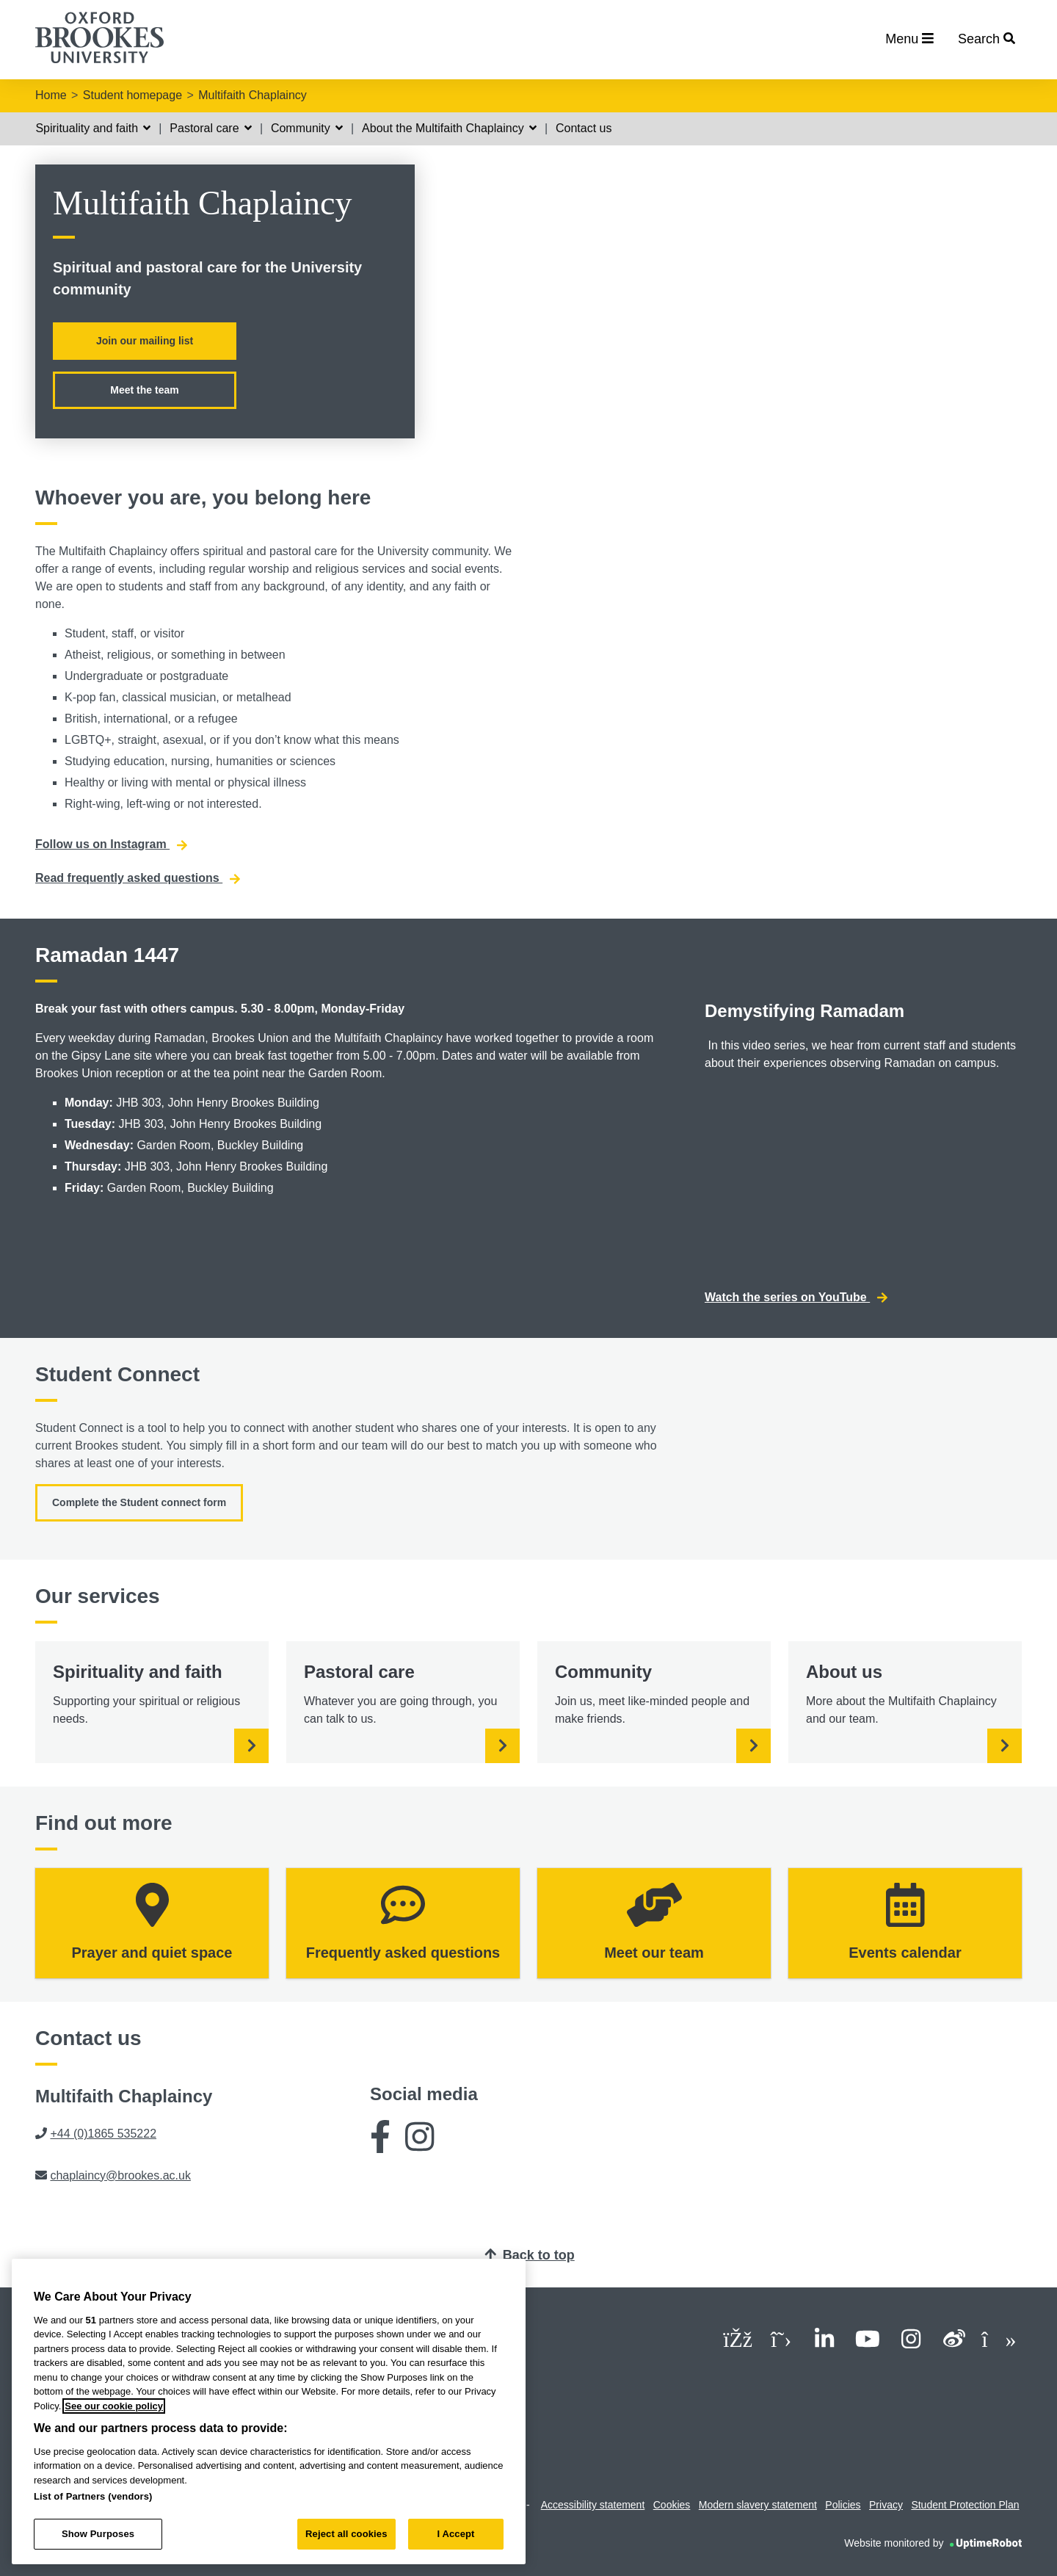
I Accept (455, 2533)
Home (51, 95)
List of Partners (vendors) (93, 2496)
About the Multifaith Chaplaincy (449, 128)
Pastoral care (211, 128)
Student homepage (132, 95)
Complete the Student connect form (139, 1502)
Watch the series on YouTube (796, 1297)
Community (307, 128)
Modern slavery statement (758, 2505)
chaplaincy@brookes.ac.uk (120, 2175)
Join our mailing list (144, 341)
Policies (842, 2505)
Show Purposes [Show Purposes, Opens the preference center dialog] (98, 2533)
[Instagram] (419, 2142)
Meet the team (144, 390)
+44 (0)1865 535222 (103, 2133)
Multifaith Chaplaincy (252, 95)
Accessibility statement (593, 2505)
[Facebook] (380, 2142)
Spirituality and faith (92, 128)
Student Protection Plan (965, 2505)
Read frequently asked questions (137, 878)
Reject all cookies (346, 2533)
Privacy (886, 2505)
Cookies (672, 2505)
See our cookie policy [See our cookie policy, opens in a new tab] (114, 2406)
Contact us (583, 128)
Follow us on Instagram (111, 844)
